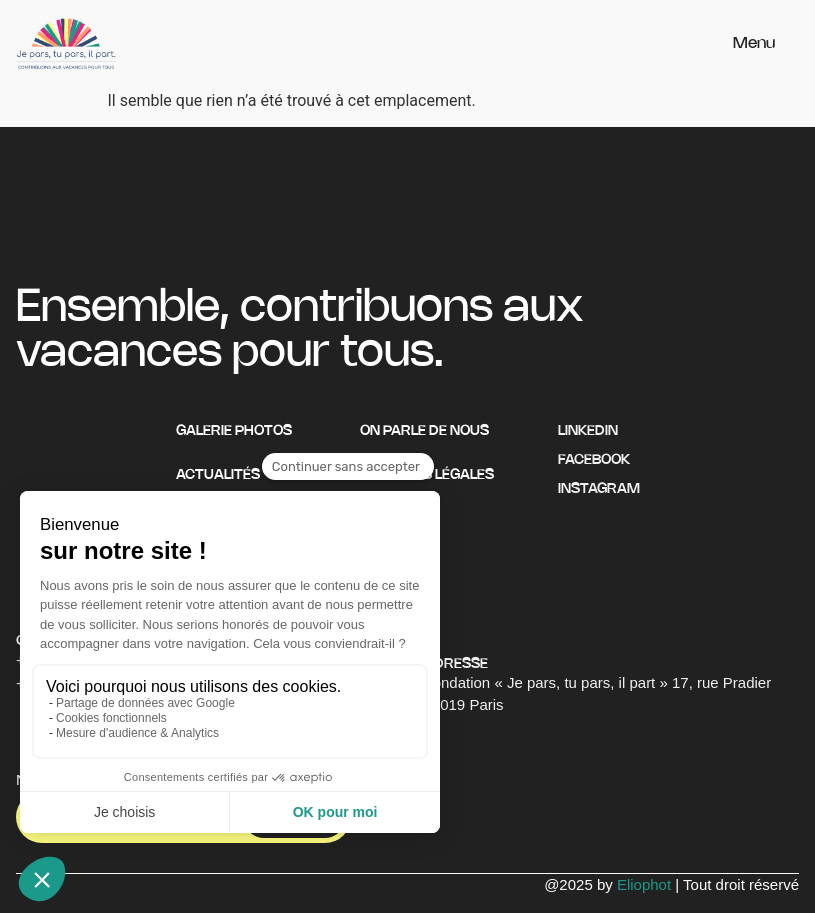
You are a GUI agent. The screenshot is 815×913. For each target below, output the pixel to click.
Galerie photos (234, 431)
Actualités (218, 475)
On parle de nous (424, 431)
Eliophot (644, 884)
